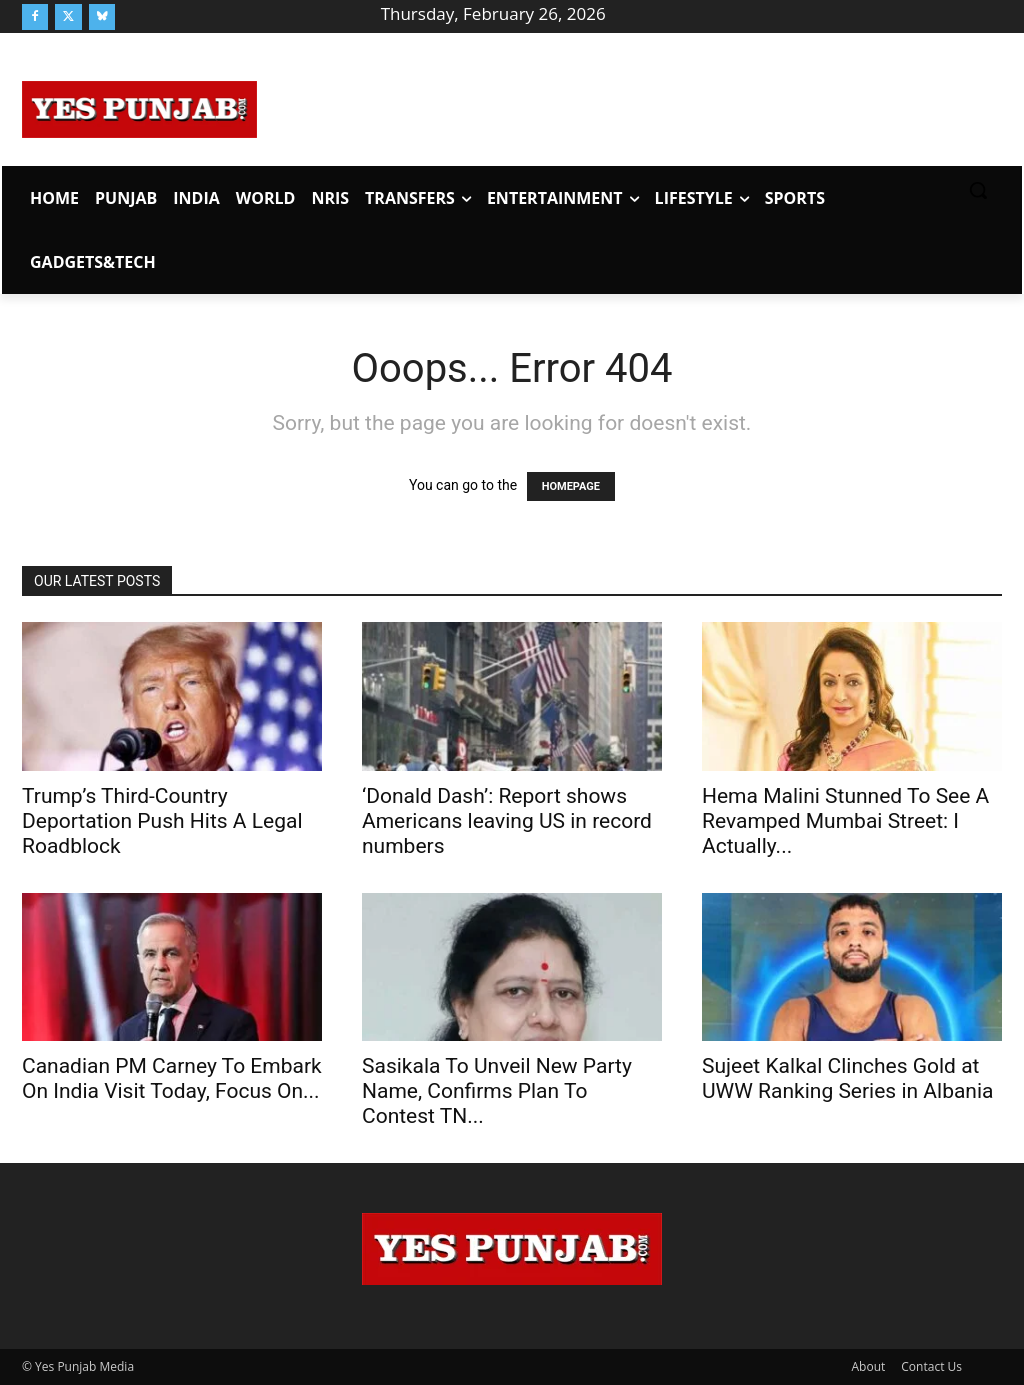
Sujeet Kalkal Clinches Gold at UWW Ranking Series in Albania (847, 1078)
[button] (978, 190)
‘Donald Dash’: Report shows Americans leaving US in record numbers (507, 821)
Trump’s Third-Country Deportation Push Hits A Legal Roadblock (162, 821)
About (869, 1366)
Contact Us (931, 1366)
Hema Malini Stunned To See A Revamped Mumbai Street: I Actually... (845, 821)
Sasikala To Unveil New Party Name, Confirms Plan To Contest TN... (497, 1091)
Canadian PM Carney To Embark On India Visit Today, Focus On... (172, 1078)
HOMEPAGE (571, 486)
